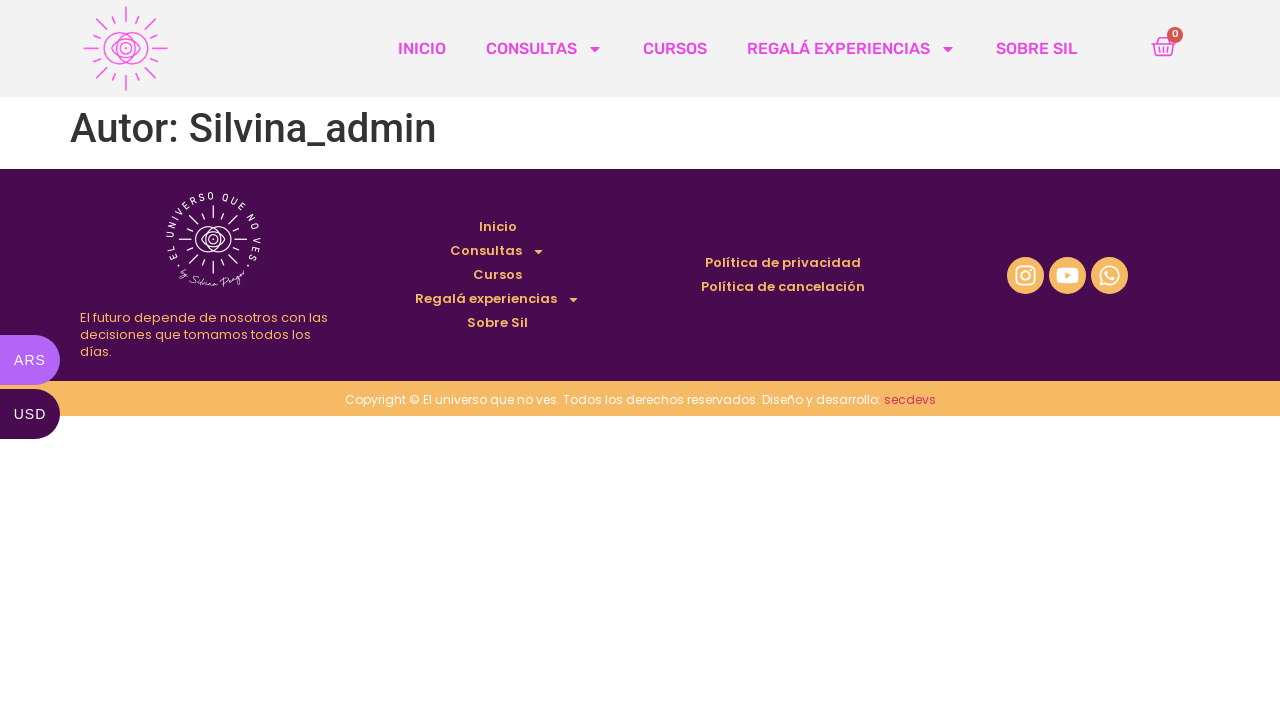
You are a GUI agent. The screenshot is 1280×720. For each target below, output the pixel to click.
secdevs (910, 399)
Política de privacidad (783, 262)
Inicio (422, 48)
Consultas (544, 49)
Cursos (675, 48)
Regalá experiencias (851, 49)
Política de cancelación (783, 286)
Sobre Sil (1036, 48)
